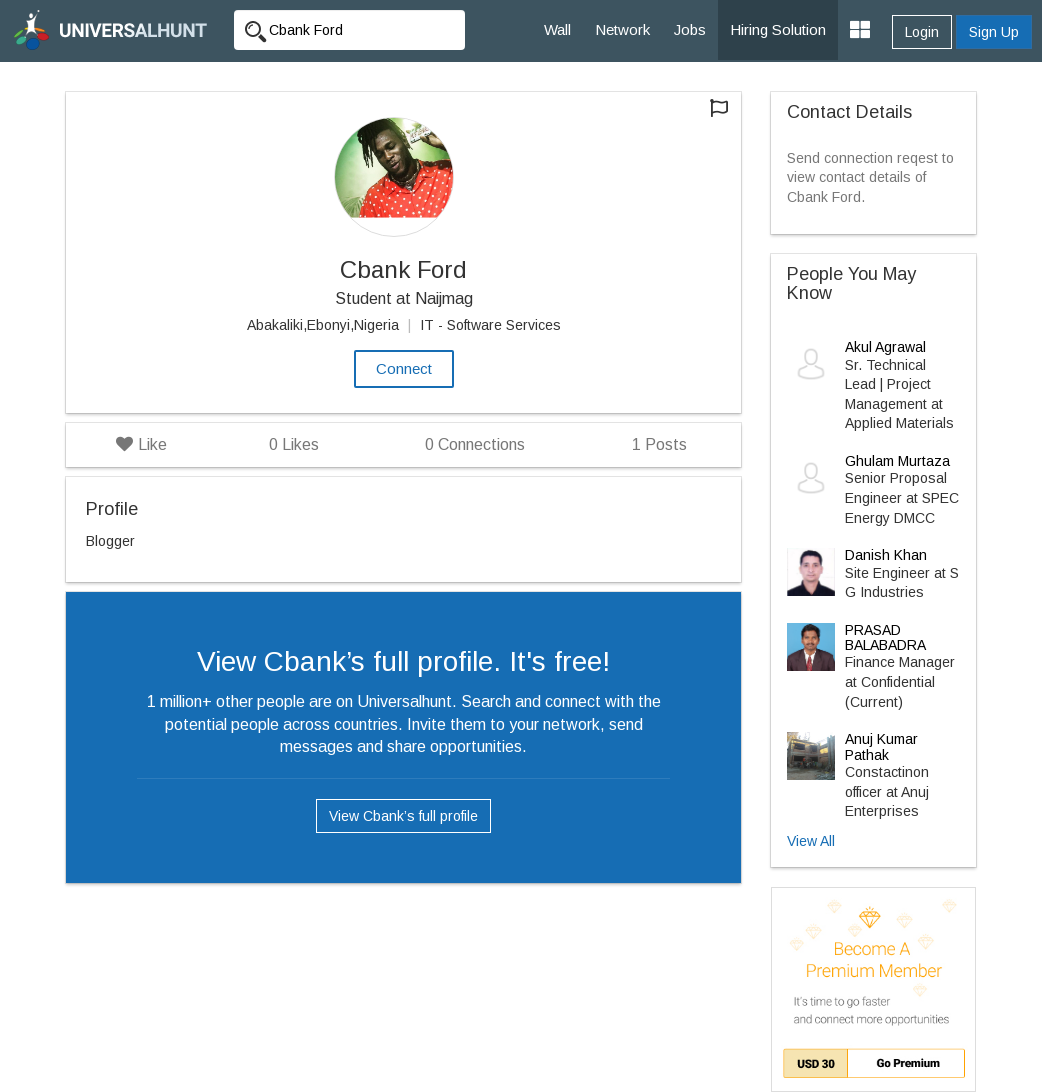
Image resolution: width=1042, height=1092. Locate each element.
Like (141, 444)
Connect (404, 368)
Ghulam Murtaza (897, 461)
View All (811, 841)
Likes (294, 444)
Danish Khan (886, 555)
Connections (475, 444)
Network (622, 29)
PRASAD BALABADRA (885, 637)
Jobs (690, 29)
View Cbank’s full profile (403, 816)
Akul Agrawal (885, 347)
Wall (557, 29)
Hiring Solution (778, 29)
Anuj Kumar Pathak (881, 746)
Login (922, 32)
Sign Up (994, 32)
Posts (659, 444)
